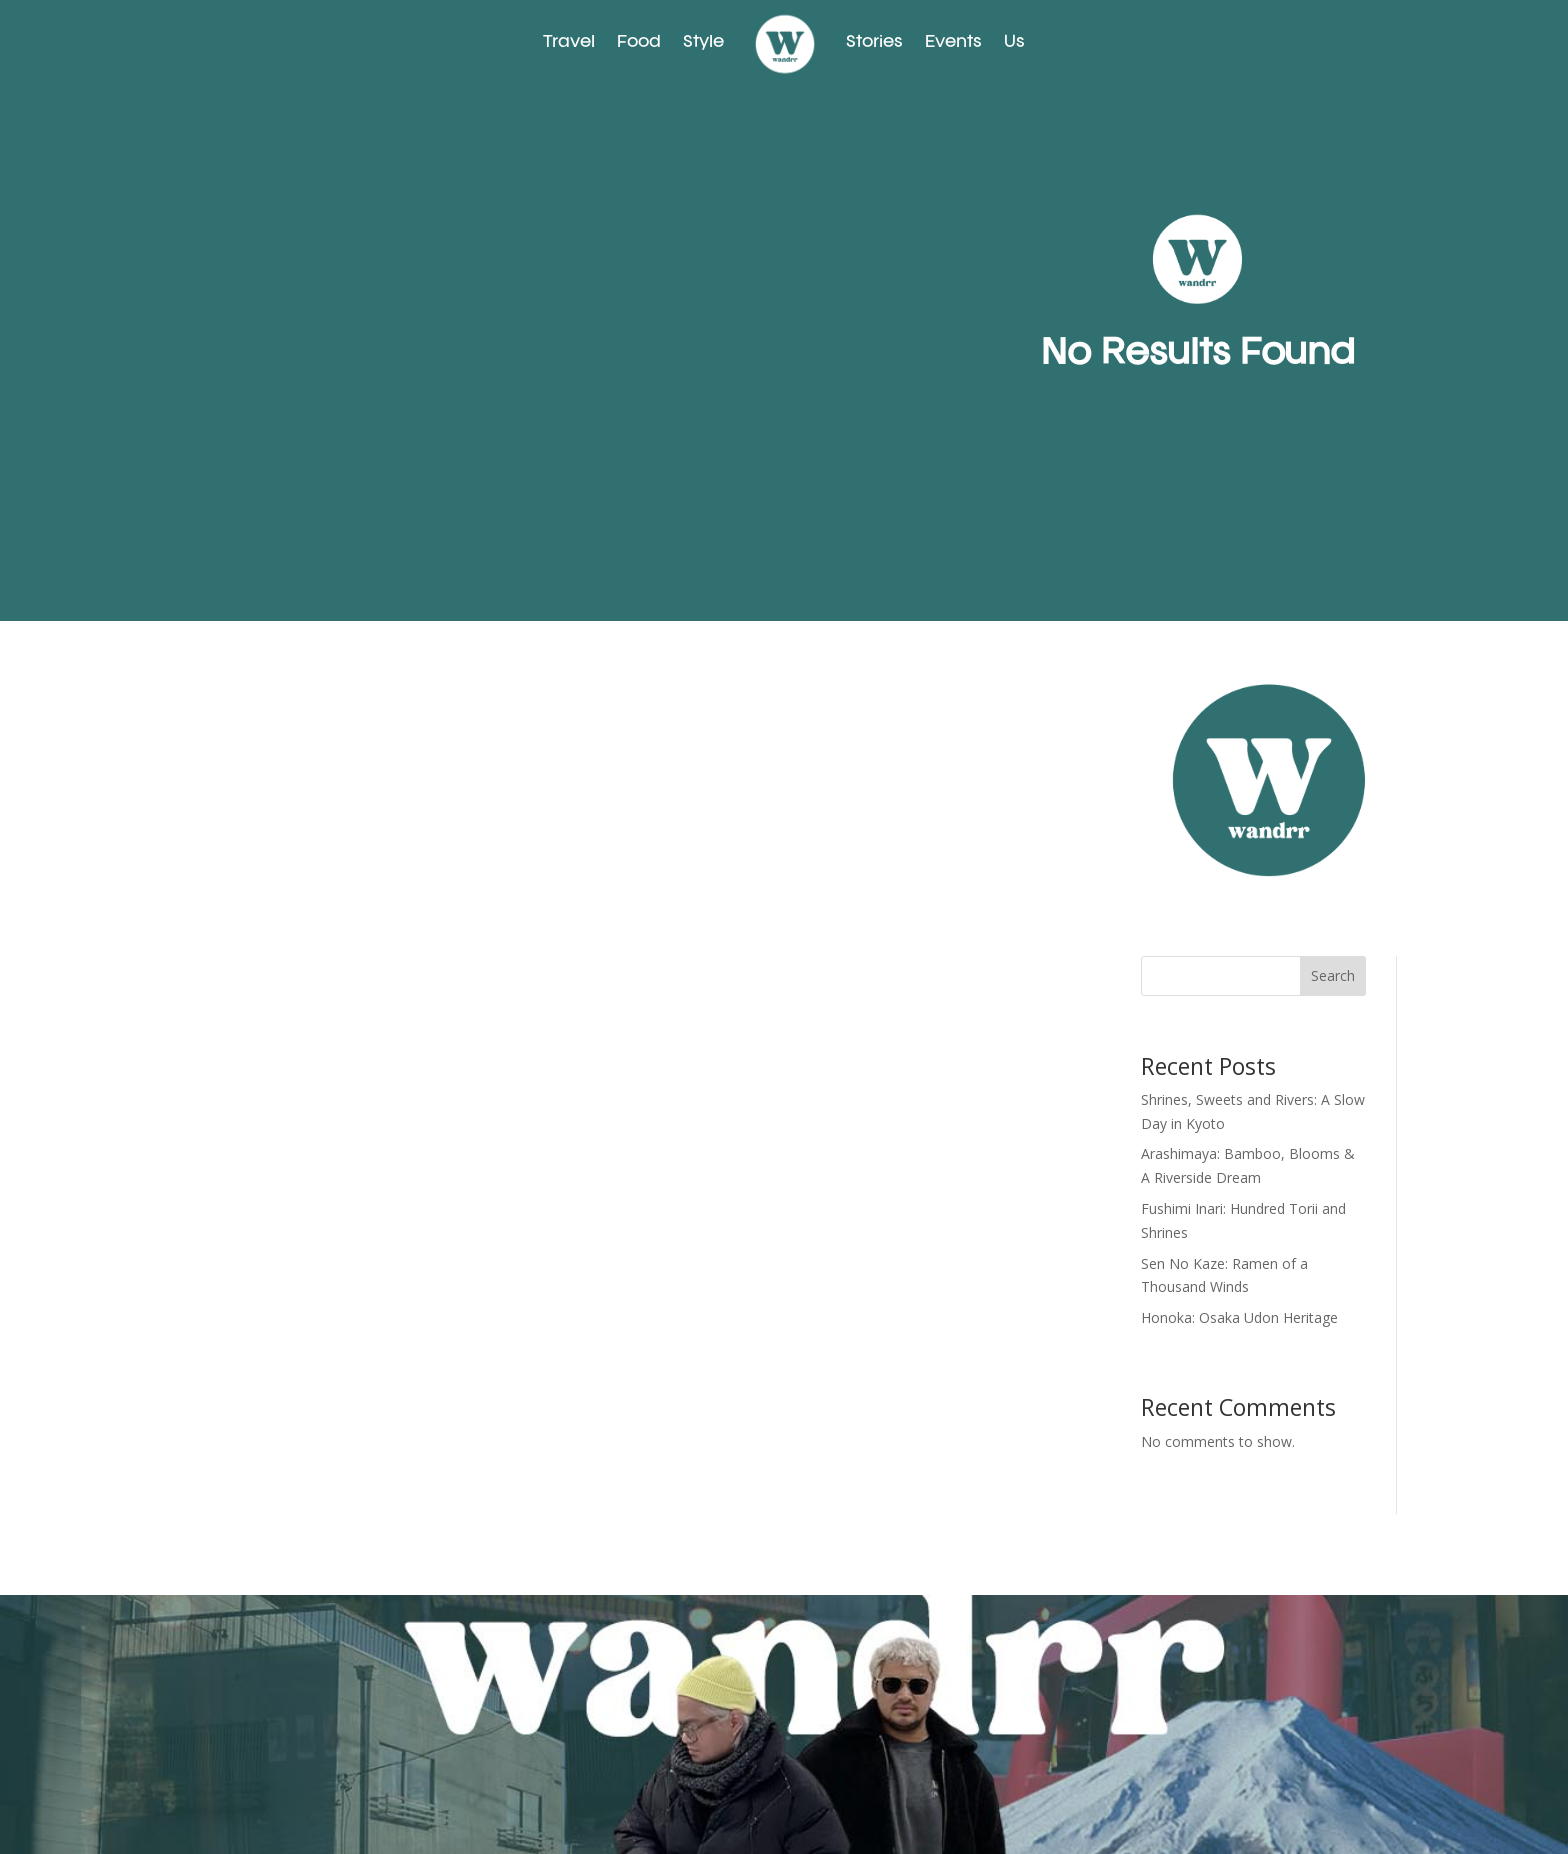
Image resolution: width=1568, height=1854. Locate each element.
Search (1333, 975)
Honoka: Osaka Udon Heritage (1239, 1317)
